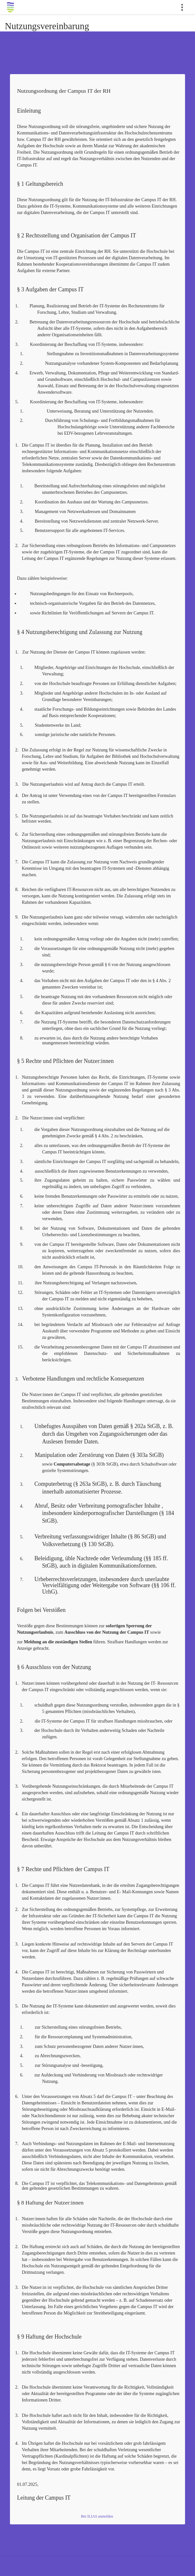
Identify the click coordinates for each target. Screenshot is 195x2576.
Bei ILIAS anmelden (97, 2516)
